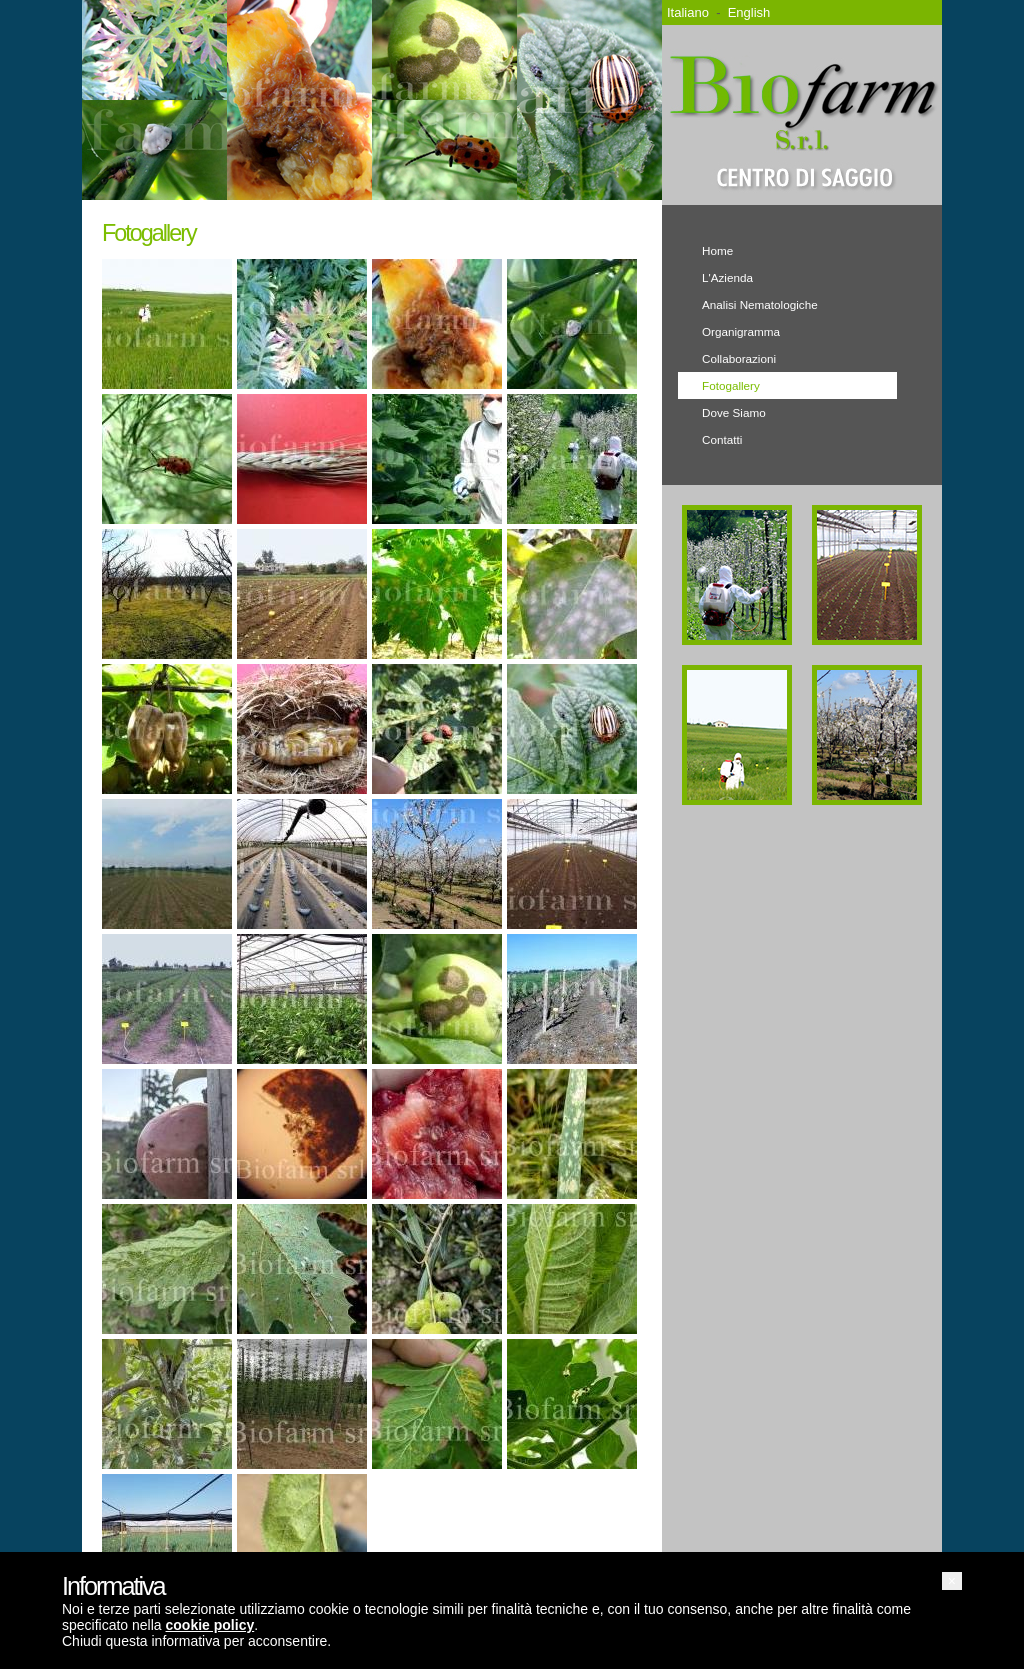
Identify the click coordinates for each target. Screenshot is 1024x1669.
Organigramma (741, 331)
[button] (952, 1581)
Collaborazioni (739, 358)
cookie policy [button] (210, 1625)
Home (717, 250)
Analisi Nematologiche (760, 304)
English (749, 12)
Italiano (688, 12)
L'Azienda (727, 277)
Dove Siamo (734, 412)
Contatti (722, 439)
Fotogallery (731, 385)
